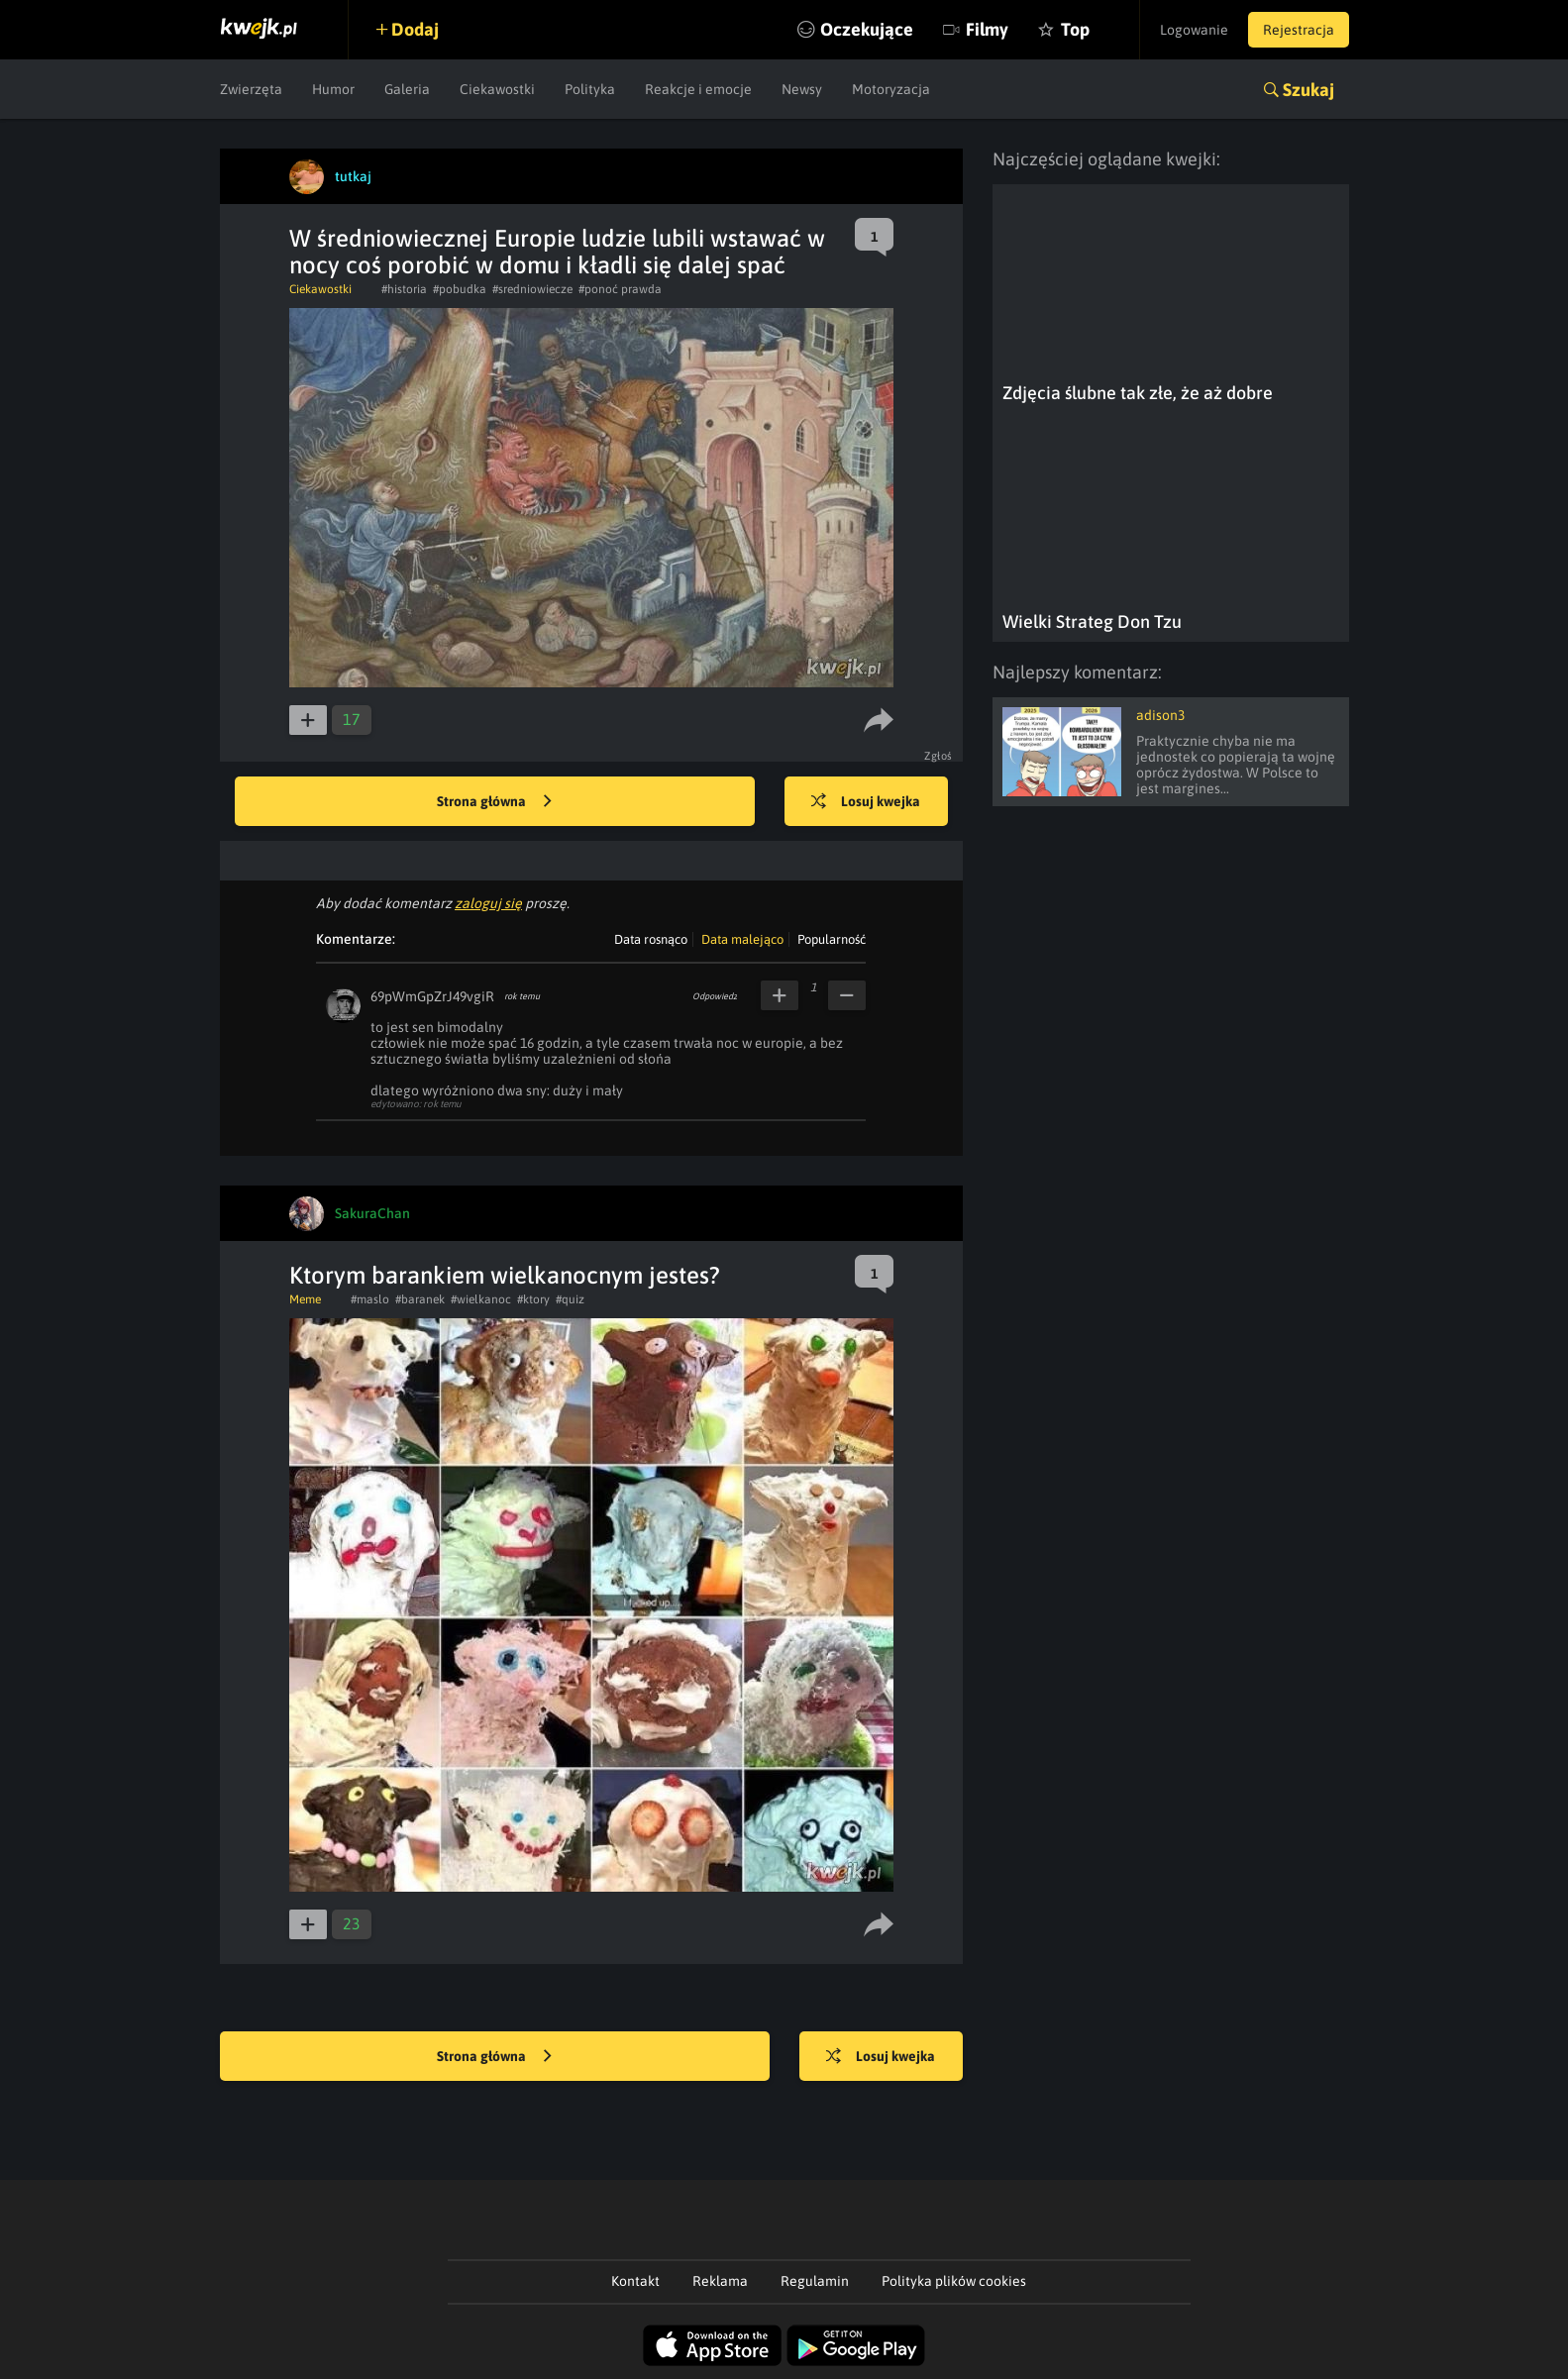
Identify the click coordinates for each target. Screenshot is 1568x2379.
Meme (305, 1299)
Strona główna (494, 802)
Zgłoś (938, 756)
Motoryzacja (891, 89)
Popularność (831, 939)
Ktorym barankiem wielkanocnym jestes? (504, 1275)
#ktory (533, 1299)
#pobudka (459, 289)
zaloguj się (488, 903)
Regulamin (815, 2281)
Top (1075, 29)
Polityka (590, 89)
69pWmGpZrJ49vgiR (432, 996)
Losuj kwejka (865, 802)
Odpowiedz (714, 996)
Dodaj (415, 29)
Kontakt (635, 2281)
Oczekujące (866, 29)
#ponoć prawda (620, 289)
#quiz (570, 1299)
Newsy (802, 89)
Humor (333, 89)
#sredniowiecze (532, 289)
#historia (404, 289)
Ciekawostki (497, 89)
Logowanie (1194, 30)
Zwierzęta (251, 89)
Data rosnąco (650, 939)
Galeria (407, 89)
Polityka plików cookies (954, 2281)
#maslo (370, 1299)
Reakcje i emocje (698, 89)
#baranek (420, 1299)
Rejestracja (1298, 30)
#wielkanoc (481, 1299)
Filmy (987, 29)
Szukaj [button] (1308, 89)
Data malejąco (742, 939)
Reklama (720, 2281)
